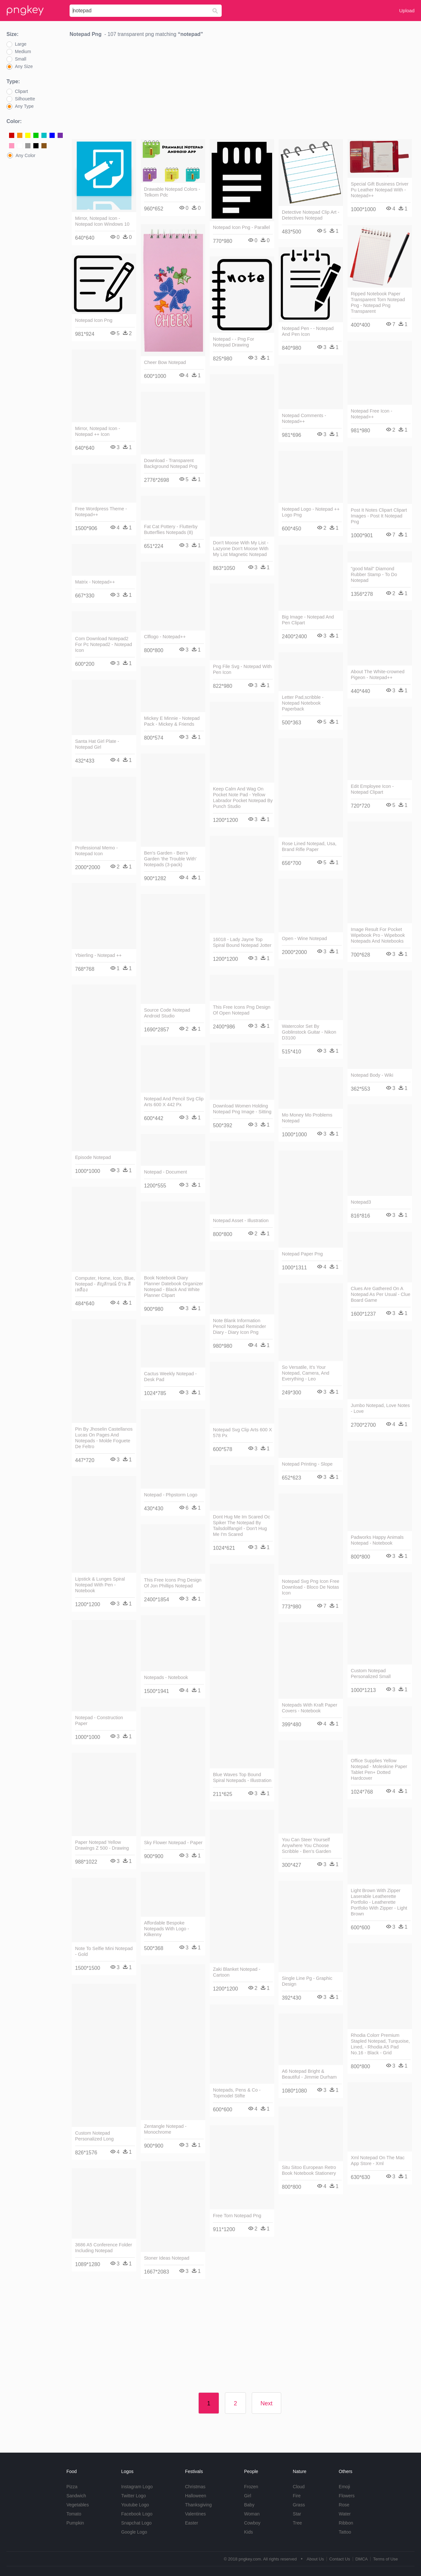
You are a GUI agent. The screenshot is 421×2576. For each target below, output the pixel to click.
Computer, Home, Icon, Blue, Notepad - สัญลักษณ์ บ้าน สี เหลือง (105, 1284)
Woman (252, 2513)
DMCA (361, 2559)
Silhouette (25, 98)
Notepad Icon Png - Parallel (241, 227)
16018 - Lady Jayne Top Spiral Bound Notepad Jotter (242, 942)
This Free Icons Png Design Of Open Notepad (242, 1010)
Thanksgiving (198, 2504)
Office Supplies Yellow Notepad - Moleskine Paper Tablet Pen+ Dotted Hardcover (379, 1769)
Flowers (347, 2495)
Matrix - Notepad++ (95, 581)
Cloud (299, 2486)
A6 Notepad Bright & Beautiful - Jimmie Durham (309, 2074)
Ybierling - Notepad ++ (98, 955)
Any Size (24, 66)
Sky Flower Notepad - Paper (173, 1842)
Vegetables (77, 2504)
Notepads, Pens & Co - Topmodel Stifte (236, 2092)
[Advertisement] (242, 90)
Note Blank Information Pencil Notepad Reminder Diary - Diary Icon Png (239, 1326)
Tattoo (345, 2532)
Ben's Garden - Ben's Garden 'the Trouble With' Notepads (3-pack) (170, 858)
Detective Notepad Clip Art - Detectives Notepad (310, 215)
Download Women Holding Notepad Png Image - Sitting (242, 1108)
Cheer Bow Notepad (165, 362)
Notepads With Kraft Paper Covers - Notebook (309, 1707)
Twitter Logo (133, 2495)
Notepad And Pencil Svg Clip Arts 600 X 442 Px (174, 1101)
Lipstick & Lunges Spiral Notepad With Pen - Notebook (100, 1584)
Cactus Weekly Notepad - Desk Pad (170, 1376)
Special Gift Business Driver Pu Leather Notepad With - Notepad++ (379, 189)
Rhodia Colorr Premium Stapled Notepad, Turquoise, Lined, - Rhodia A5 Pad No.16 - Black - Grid (380, 2044)
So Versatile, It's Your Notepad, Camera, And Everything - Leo (305, 1373)
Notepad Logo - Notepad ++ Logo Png (310, 511)
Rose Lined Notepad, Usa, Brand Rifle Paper (309, 846)
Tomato (73, 2513)
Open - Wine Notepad (304, 938)
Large (21, 44)
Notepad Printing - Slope (307, 1464)
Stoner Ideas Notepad (166, 2258)
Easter (191, 2522)
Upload (407, 10)
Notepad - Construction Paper (99, 1720)
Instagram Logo (136, 2486)
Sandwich (76, 2495)
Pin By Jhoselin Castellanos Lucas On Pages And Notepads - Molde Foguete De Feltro (104, 1437)
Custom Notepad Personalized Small (371, 1673)
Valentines (195, 2513)
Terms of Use (385, 2559)
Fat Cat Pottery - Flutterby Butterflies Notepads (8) (171, 529)
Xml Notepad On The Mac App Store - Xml (377, 2160)
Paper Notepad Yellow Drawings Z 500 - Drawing (102, 1845)
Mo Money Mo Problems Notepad (307, 1117)
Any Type (24, 106)
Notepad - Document (165, 1172)
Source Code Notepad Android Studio (167, 1012)
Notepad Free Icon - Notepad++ (371, 413)
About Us (315, 2559)
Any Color (25, 155)
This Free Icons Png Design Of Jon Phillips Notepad (173, 1582)
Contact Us (339, 2559)
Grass (299, 2504)
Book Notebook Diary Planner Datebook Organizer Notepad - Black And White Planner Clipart (173, 1286)
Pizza (71, 2486)
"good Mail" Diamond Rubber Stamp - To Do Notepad (374, 574)
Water (345, 2513)
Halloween (195, 2495)
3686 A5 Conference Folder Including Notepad (103, 2247)
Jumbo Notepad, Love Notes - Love (380, 1408)
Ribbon (346, 2522)
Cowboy (252, 2522)
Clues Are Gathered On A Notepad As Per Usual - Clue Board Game (380, 1294)
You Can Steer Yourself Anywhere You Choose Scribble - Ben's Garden (306, 1845)
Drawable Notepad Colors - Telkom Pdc (172, 192)
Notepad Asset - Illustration (241, 1220)
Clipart (21, 91)
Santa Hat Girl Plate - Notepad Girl (97, 744)
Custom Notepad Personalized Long (94, 2135)
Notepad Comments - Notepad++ (304, 418)
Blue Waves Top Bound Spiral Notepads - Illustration (242, 1777)
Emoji (344, 2486)
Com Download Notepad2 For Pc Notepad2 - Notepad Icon (103, 644)
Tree (297, 2522)
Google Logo (134, 2532)
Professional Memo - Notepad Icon (96, 850)
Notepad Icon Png (93, 320)
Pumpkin (75, 2522)
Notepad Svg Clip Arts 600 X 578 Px (242, 1432)
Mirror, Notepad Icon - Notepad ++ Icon (97, 431)
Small (20, 59)
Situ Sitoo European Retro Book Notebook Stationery (309, 2170)
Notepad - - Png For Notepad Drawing (233, 341)
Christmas (195, 2486)
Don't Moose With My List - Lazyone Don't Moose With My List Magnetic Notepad (241, 548)
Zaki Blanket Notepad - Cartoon (236, 1972)
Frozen (251, 2486)
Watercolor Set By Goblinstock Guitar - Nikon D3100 (309, 1032)
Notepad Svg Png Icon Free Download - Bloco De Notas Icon (310, 1587)
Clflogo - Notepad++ (165, 636)
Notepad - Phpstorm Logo (170, 1494)
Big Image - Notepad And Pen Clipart (308, 619)
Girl (247, 2495)
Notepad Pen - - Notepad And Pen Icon (308, 331)
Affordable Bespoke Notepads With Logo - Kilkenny (166, 1928)
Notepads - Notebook (166, 1677)
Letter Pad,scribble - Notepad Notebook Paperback (303, 703)
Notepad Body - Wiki (372, 1075)
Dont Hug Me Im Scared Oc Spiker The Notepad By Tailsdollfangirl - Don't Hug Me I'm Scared (241, 1525)
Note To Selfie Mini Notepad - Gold (104, 1951)
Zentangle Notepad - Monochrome (165, 2129)
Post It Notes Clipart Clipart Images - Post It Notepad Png (379, 515)
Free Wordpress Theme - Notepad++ (101, 511)
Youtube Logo (135, 2504)
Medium (23, 51)
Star (297, 2513)
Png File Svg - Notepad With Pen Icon (242, 669)
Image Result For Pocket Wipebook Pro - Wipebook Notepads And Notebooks (378, 935)
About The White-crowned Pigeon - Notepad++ (377, 674)
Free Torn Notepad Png (237, 2215)
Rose (344, 2504)
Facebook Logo (136, 2513)
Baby (249, 2504)
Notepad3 (361, 1202)
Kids (248, 2532)
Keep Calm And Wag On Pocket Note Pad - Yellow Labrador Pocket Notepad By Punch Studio (243, 797)
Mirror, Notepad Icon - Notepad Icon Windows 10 (102, 221)
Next (266, 2403)
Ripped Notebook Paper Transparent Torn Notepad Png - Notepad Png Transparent (378, 302)
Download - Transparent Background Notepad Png (170, 463)
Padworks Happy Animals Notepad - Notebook (377, 1540)
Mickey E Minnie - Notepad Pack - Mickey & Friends (172, 721)
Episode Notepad (93, 1157)
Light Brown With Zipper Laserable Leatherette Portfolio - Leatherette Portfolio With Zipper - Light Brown (379, 1902)
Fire (297, 2495)
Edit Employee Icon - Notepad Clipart (372, 789)
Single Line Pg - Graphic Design (307, 1981)
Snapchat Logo (136, 2522)
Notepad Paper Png (302, 1253)
